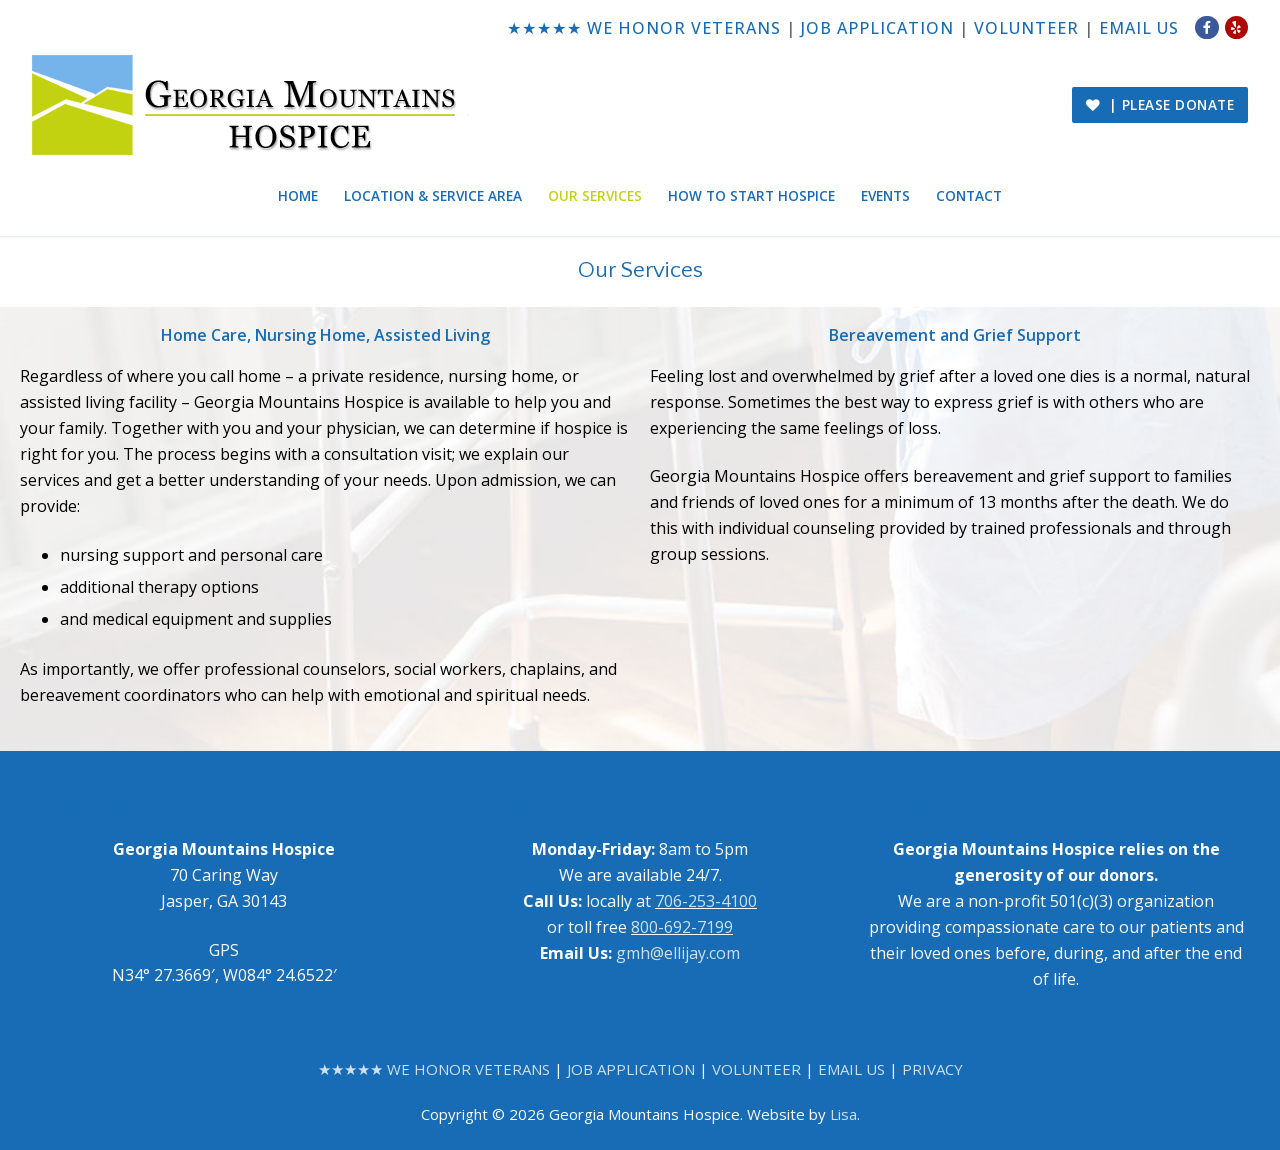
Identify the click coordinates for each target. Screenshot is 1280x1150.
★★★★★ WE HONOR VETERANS (644, 28)
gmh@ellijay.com (678, 953)
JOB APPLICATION (877, 28)
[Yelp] (1236, 27)
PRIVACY (932, 1069)
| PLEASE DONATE (1160, 104)
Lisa (843, 1114)
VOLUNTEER (1026, 28)
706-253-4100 (706, 901)
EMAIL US (1139, 28)
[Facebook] (1206, 27)
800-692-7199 (682, 927)
